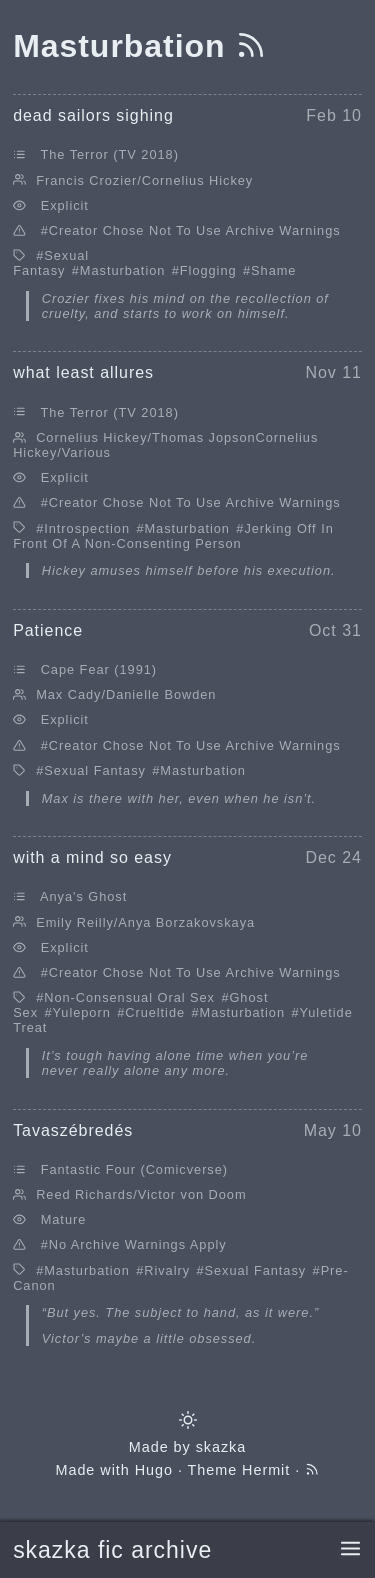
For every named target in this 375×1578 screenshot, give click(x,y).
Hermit (266, 1470)
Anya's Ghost (83, 896)
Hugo (154, 1470)
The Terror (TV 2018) (109, 154)
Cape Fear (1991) (99, 669)
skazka (221, 1447)
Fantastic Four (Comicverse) (134, 1169)
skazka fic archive (112, 1550)
